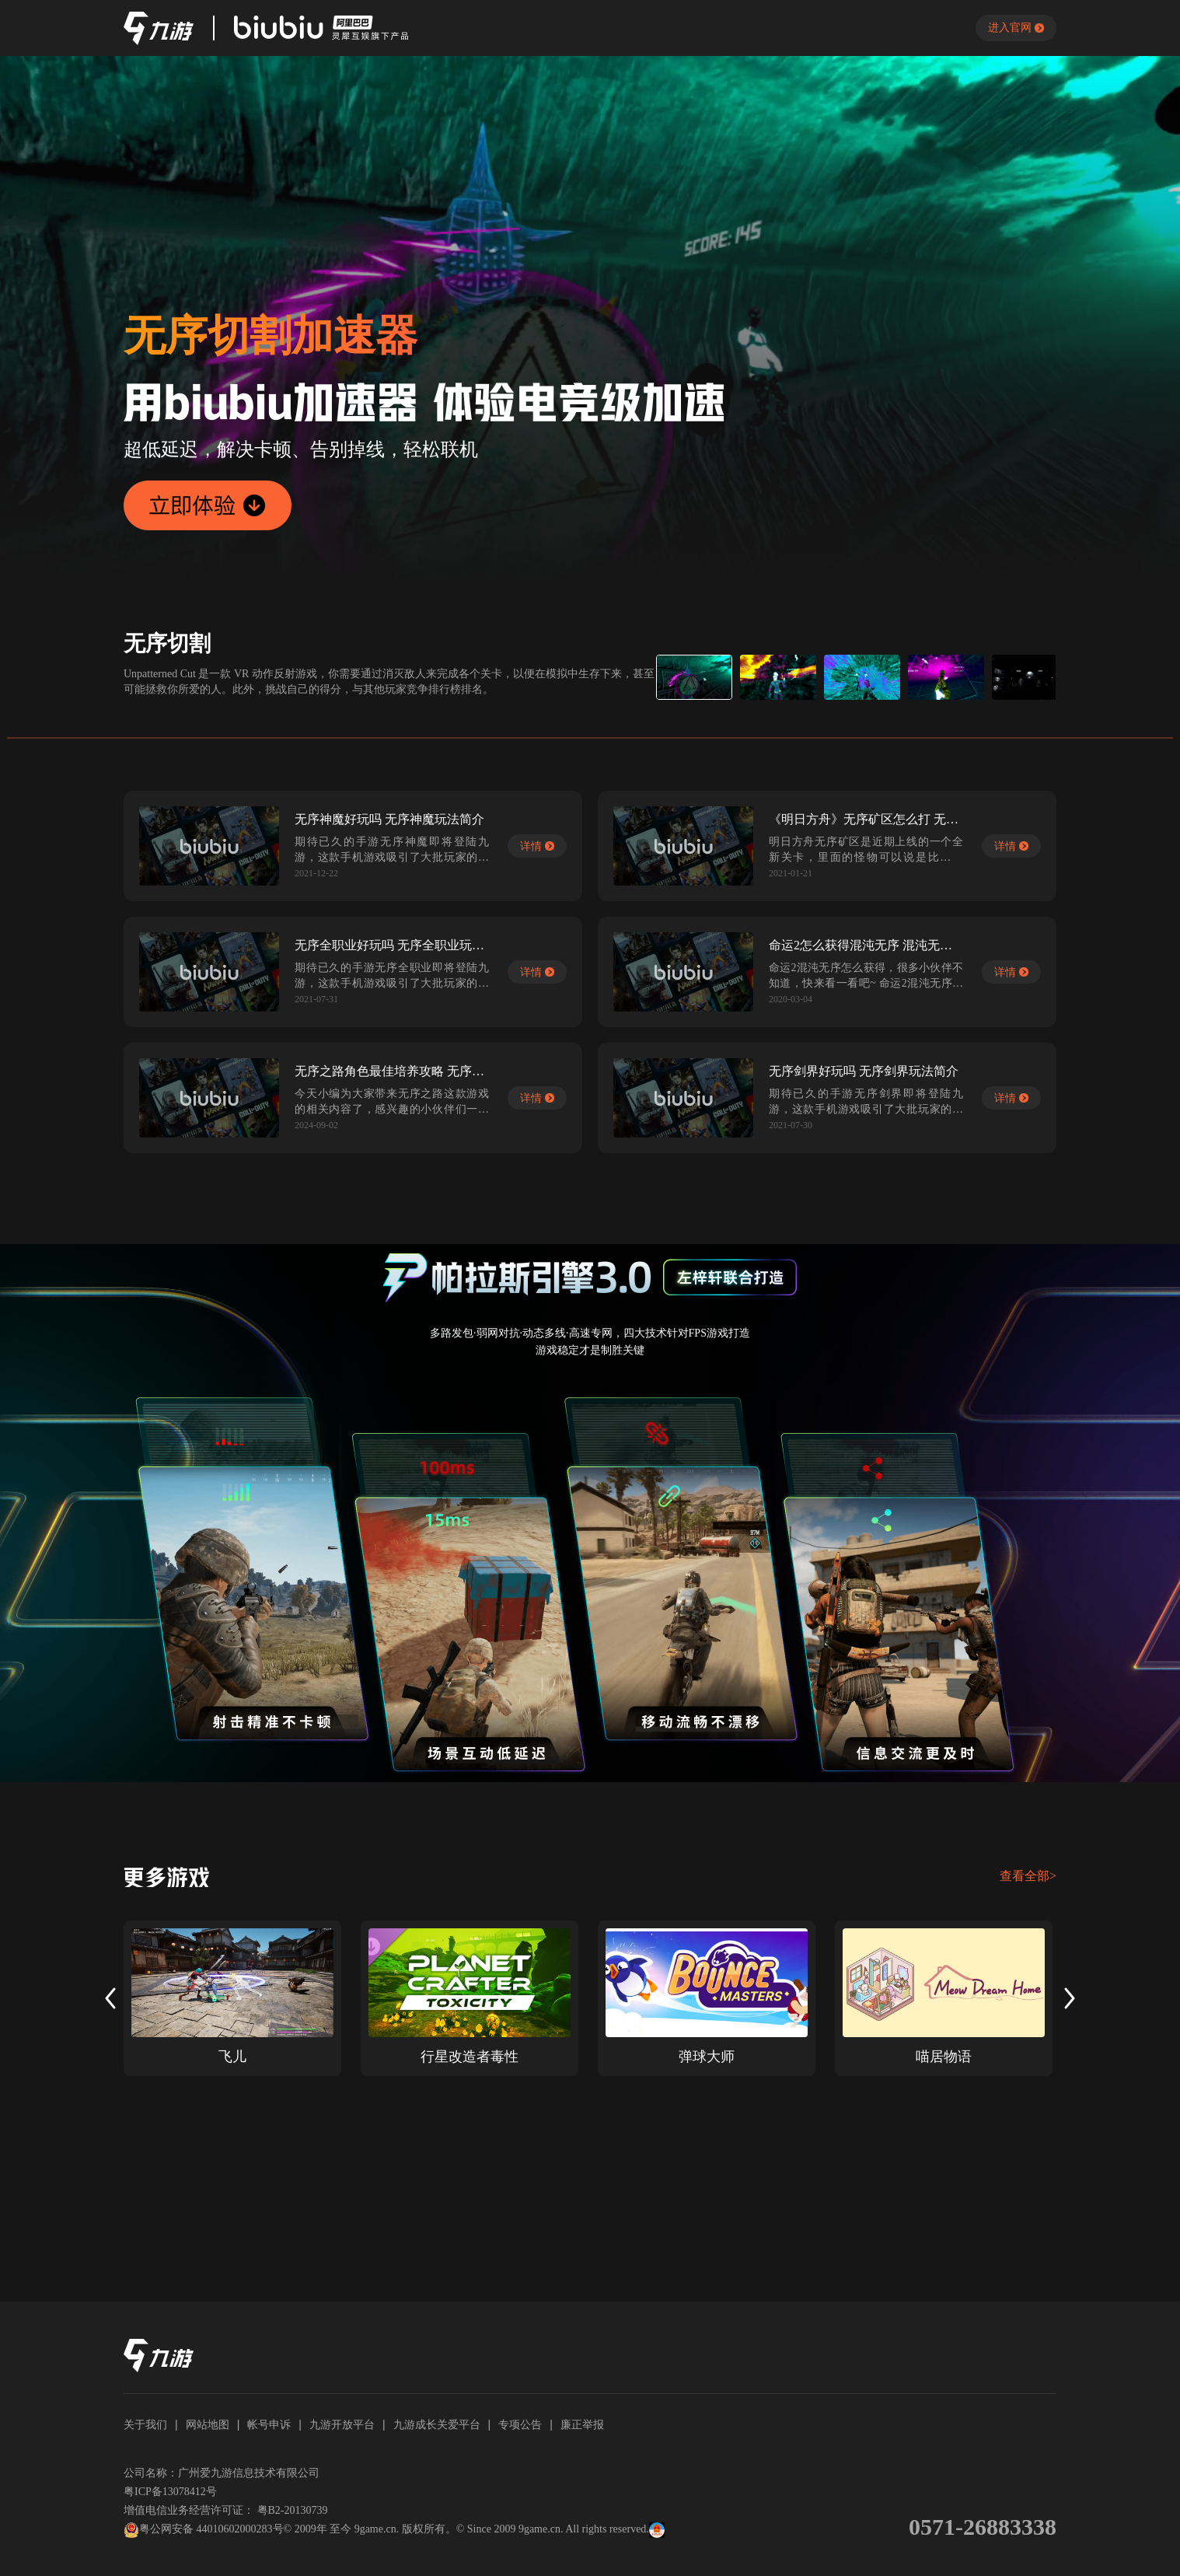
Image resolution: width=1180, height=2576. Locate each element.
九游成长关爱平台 (436, 2424)
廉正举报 (582, 2424)
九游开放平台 (342, 2424)
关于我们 (145, 2424)
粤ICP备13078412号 (170, 2491)
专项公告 (520, 2424)
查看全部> (1028, 1875)
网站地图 (207, 2424)
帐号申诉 (269, 2424)
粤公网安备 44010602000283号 (204, 2530)
